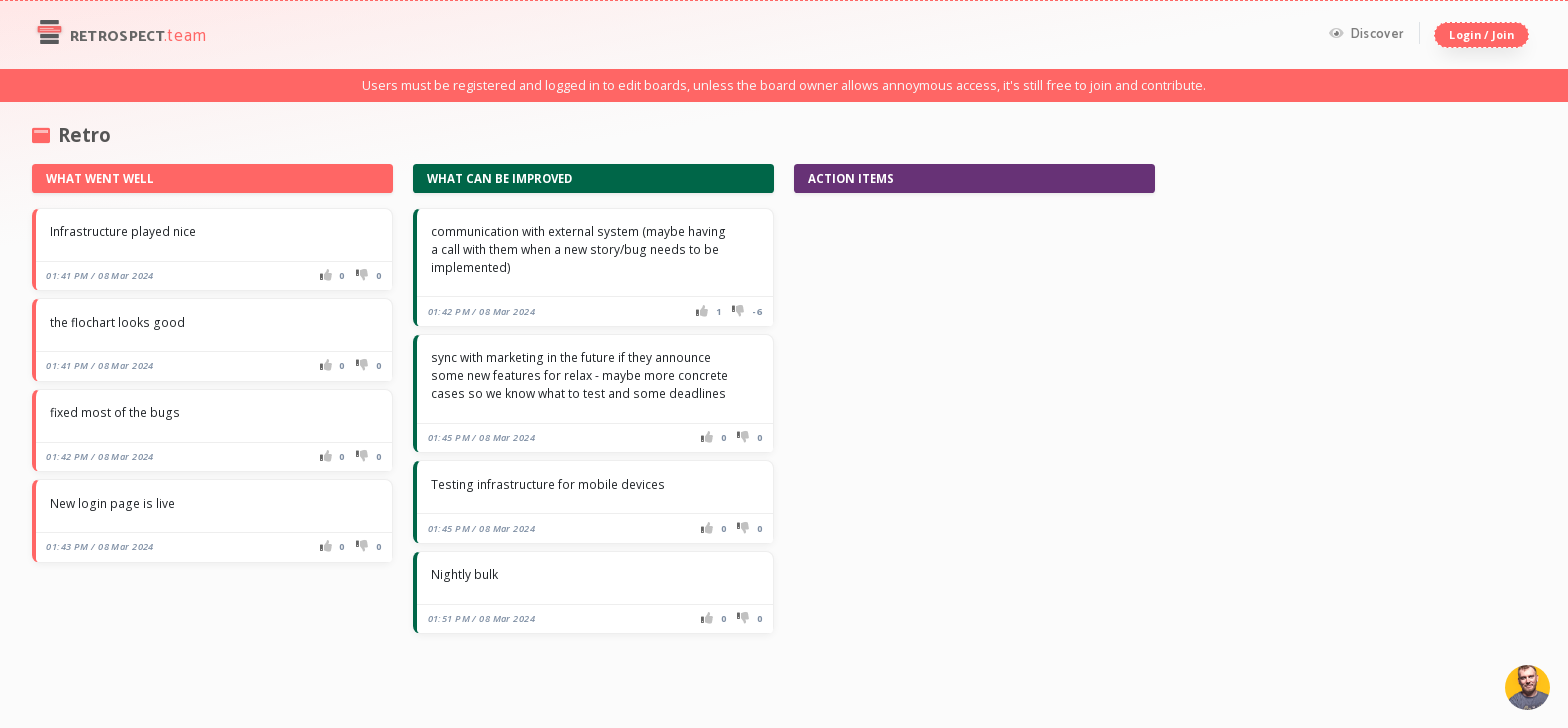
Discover (1366, 34)
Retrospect (119, 35)
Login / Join (1481, 34)
